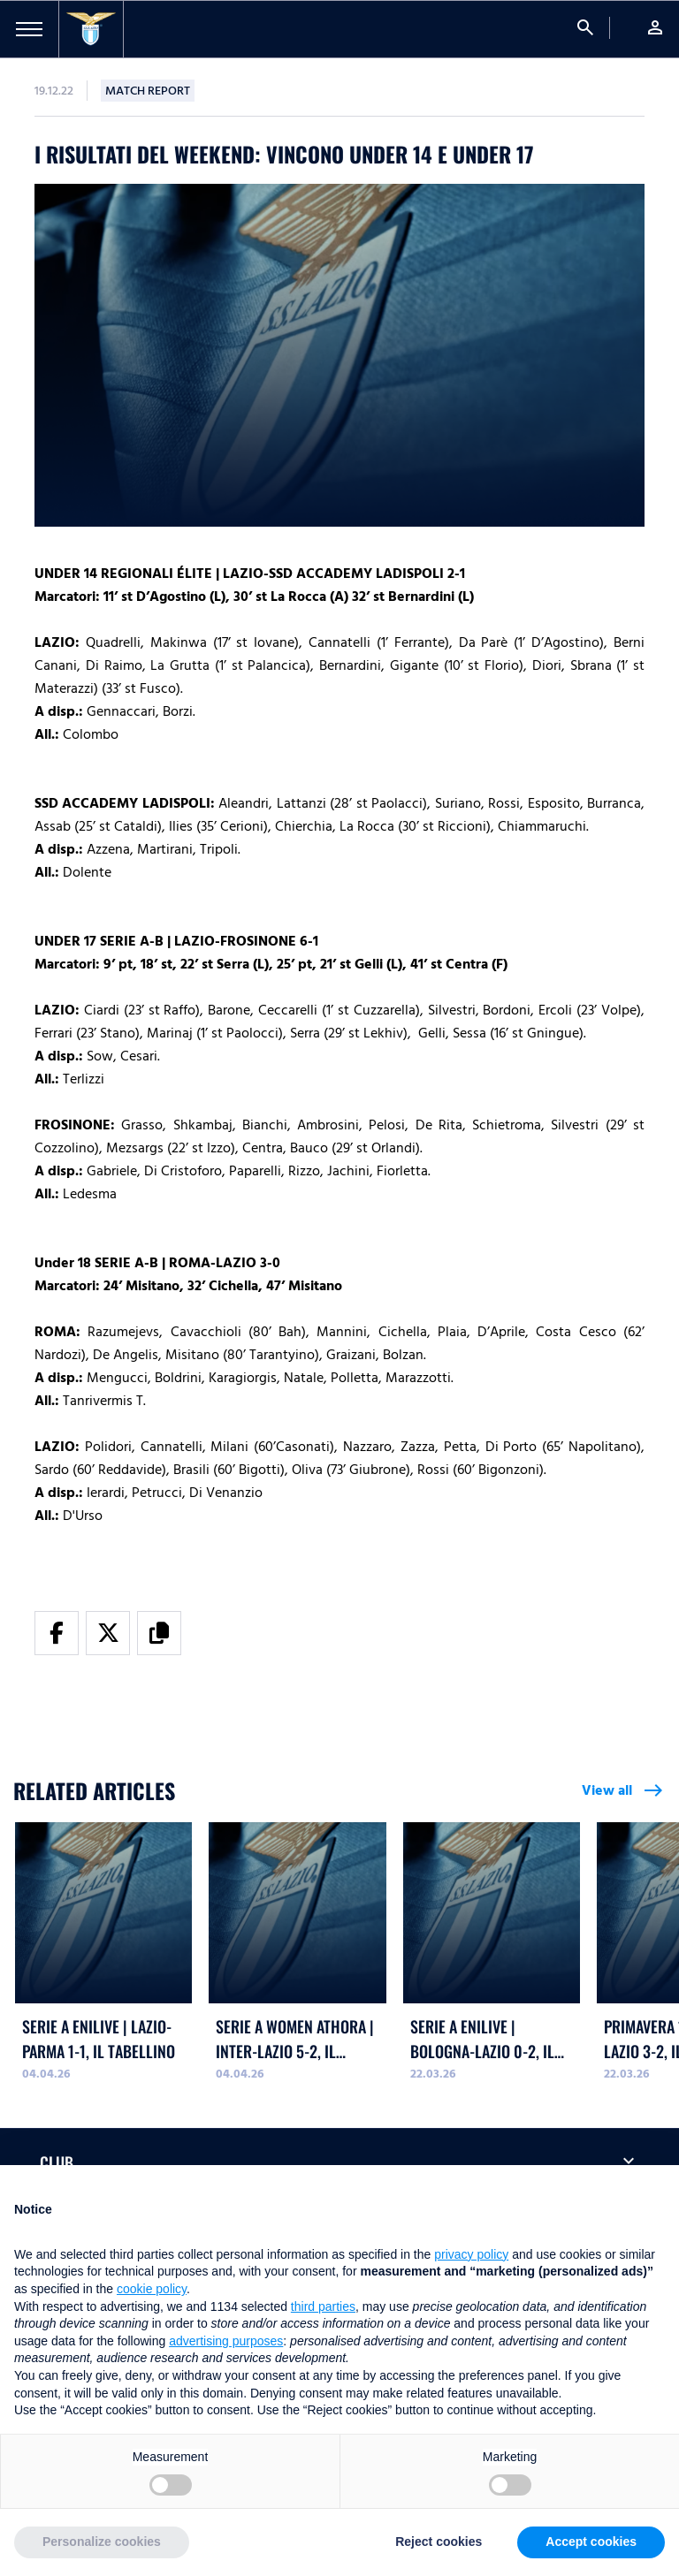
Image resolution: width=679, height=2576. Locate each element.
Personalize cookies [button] (101, 2541)
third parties (323, 2306)
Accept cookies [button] (591, 2541)
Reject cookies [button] (438, 2541)
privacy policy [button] (471, 2254)
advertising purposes (226, 2341)
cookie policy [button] (152, 2289)
